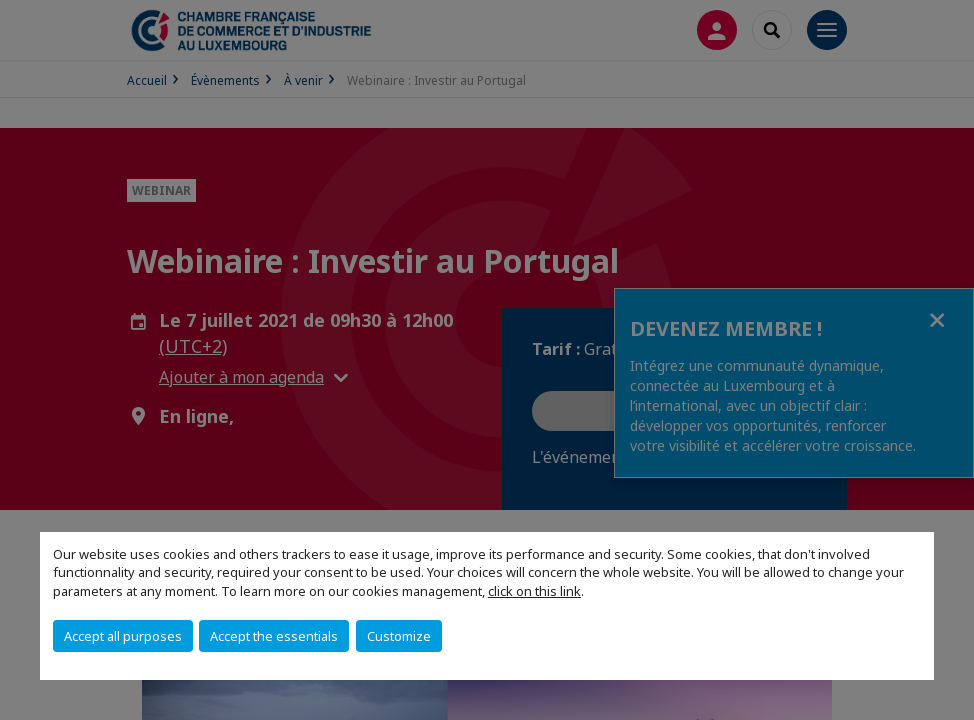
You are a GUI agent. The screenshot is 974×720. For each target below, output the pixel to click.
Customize (399, 636)
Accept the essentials (274, 636)
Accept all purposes (123, 636)
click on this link (534, 591)
